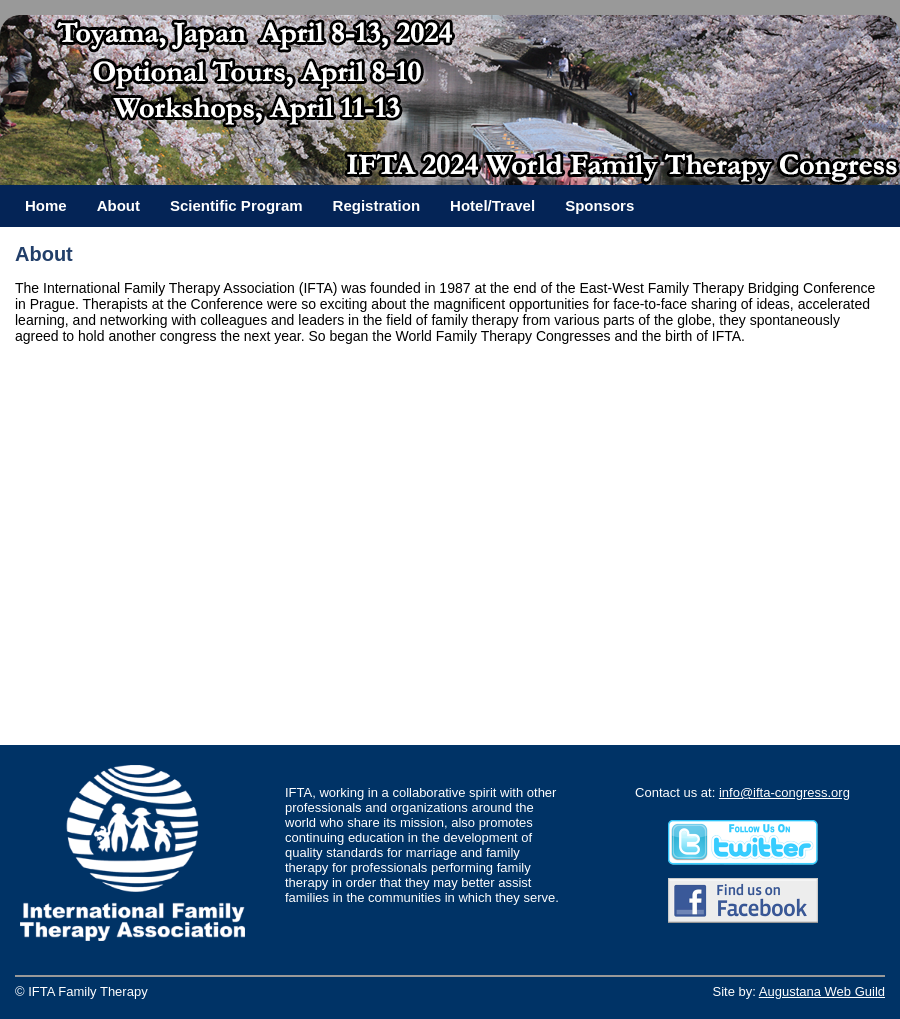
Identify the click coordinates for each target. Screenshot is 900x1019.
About (118, 205)
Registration (377, 205)
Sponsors (599, 205)
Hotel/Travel (492, 205)
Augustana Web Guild (822, 991)
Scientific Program (236, 205)
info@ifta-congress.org (784, 792)
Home (46, 205)
